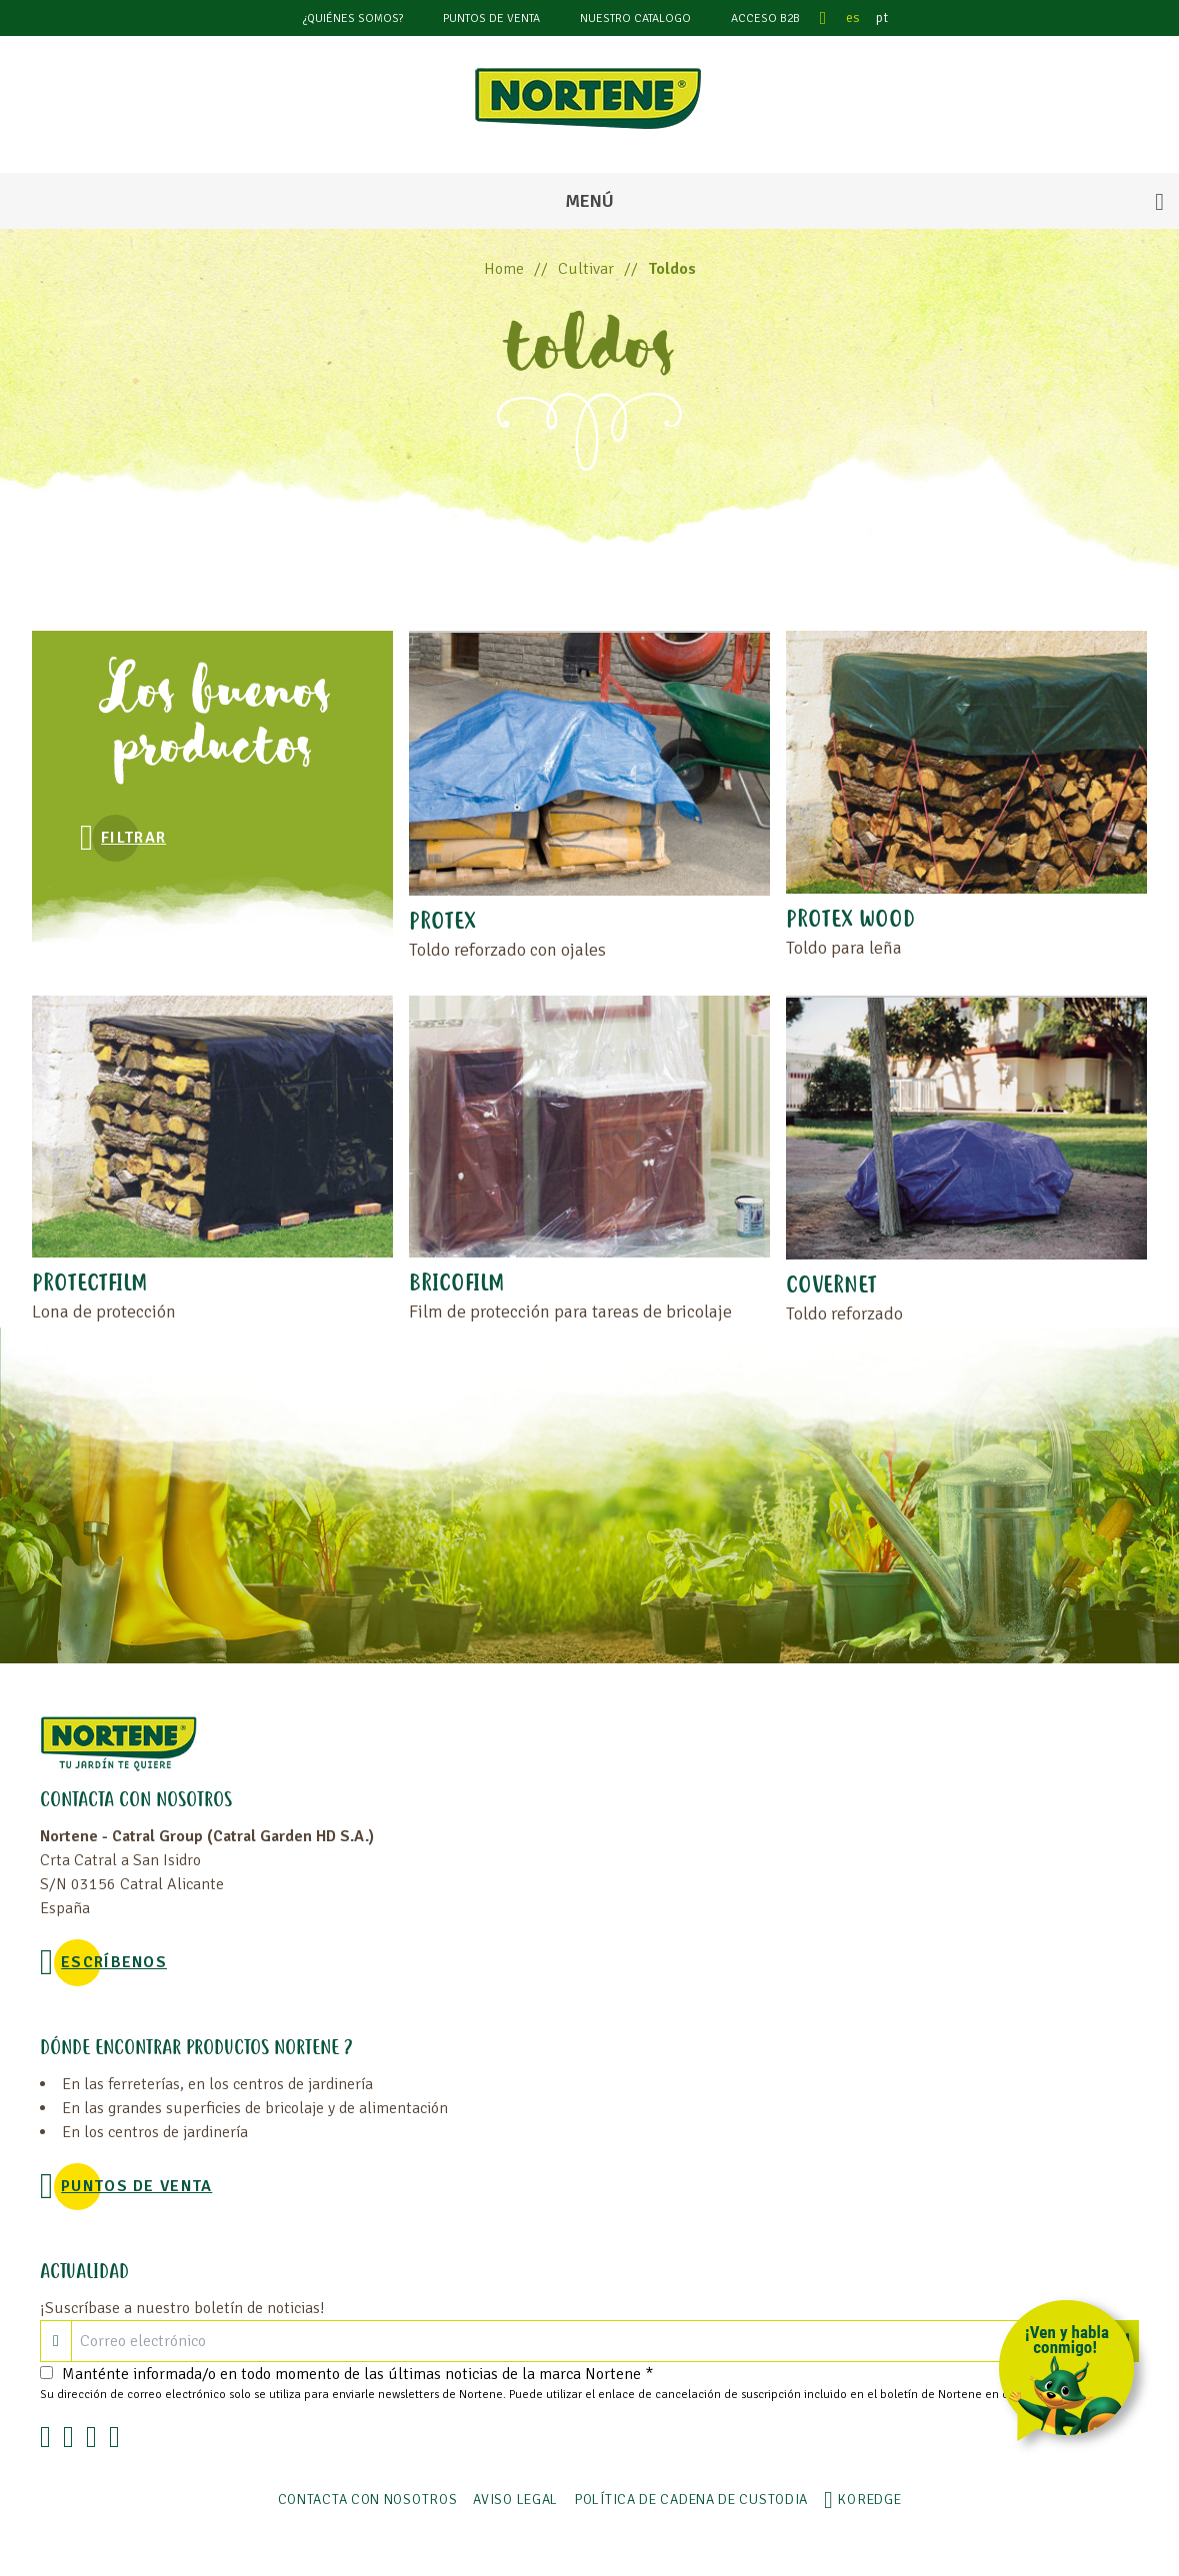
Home (504, 269)
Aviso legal (515, 2499)
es (853, 17)
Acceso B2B (765, 18)
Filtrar (133, 838)
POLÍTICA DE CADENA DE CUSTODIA (691, 2499)
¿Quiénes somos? (353, 18)
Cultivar (586, 269)
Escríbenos (114, 1962)
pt (882, 17)
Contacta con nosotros (368, 2499)
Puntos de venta (491, 18)
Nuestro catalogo (635, 18)
